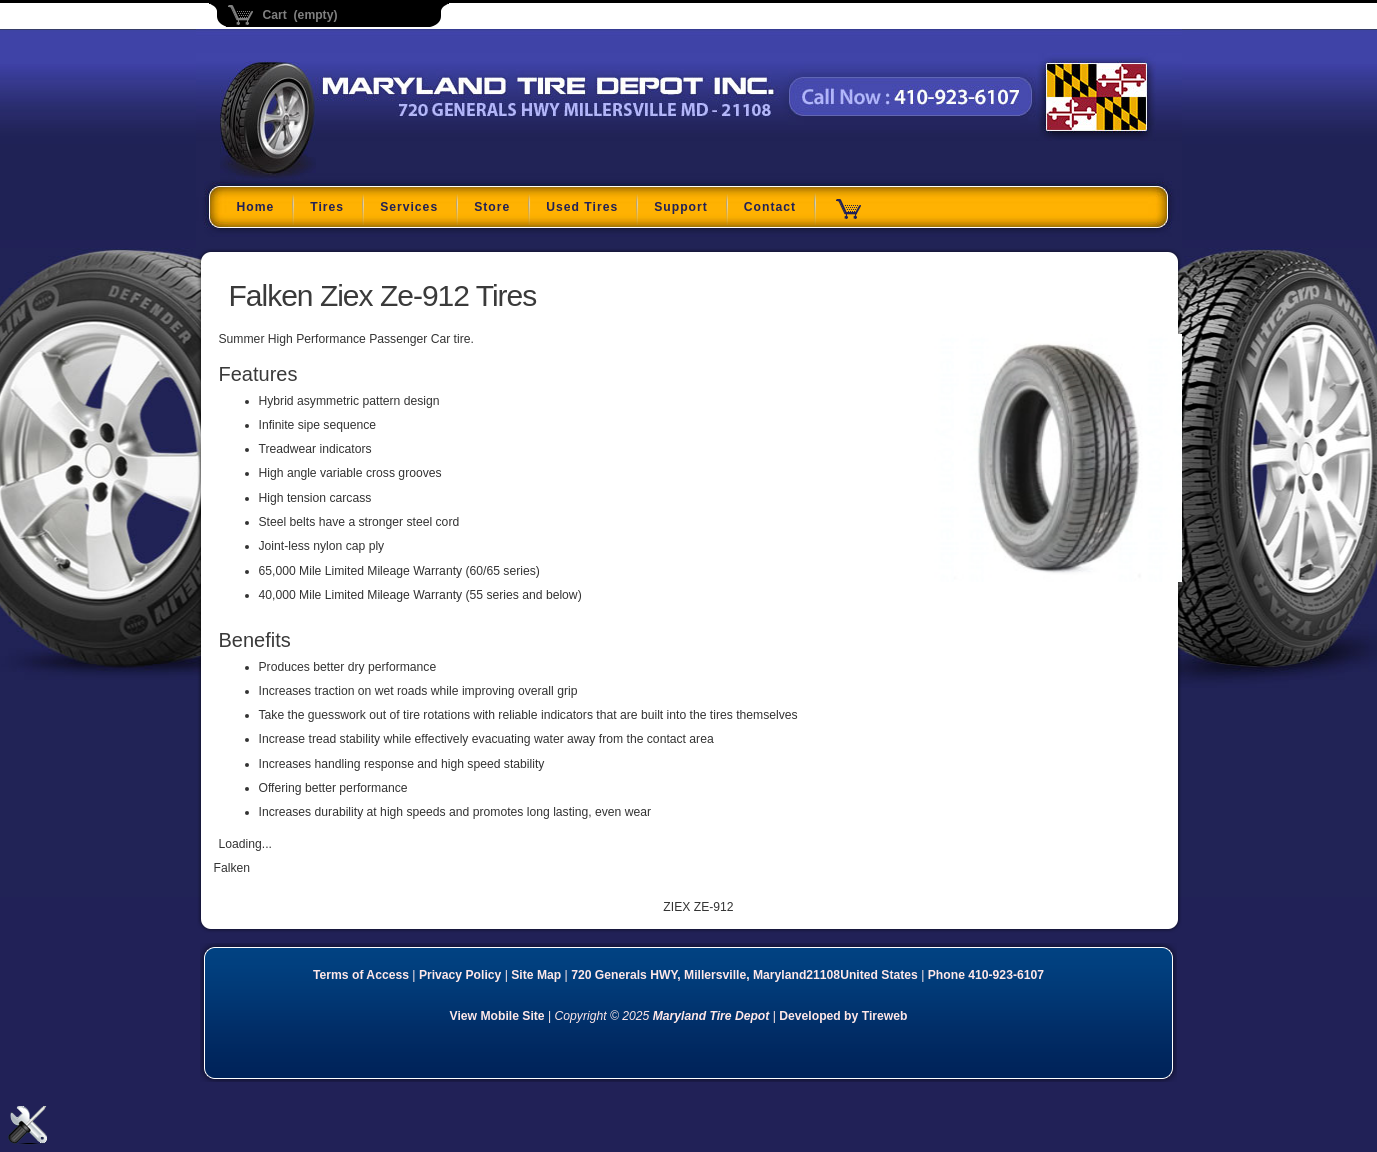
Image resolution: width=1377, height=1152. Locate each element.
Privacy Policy (460, 975)
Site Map (536, 975)
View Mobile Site (497, 1016)
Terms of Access (361, 975)
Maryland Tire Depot (345, 174)
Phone (986, 975)
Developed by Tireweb (843, 1016)
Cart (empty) (300, 15)
